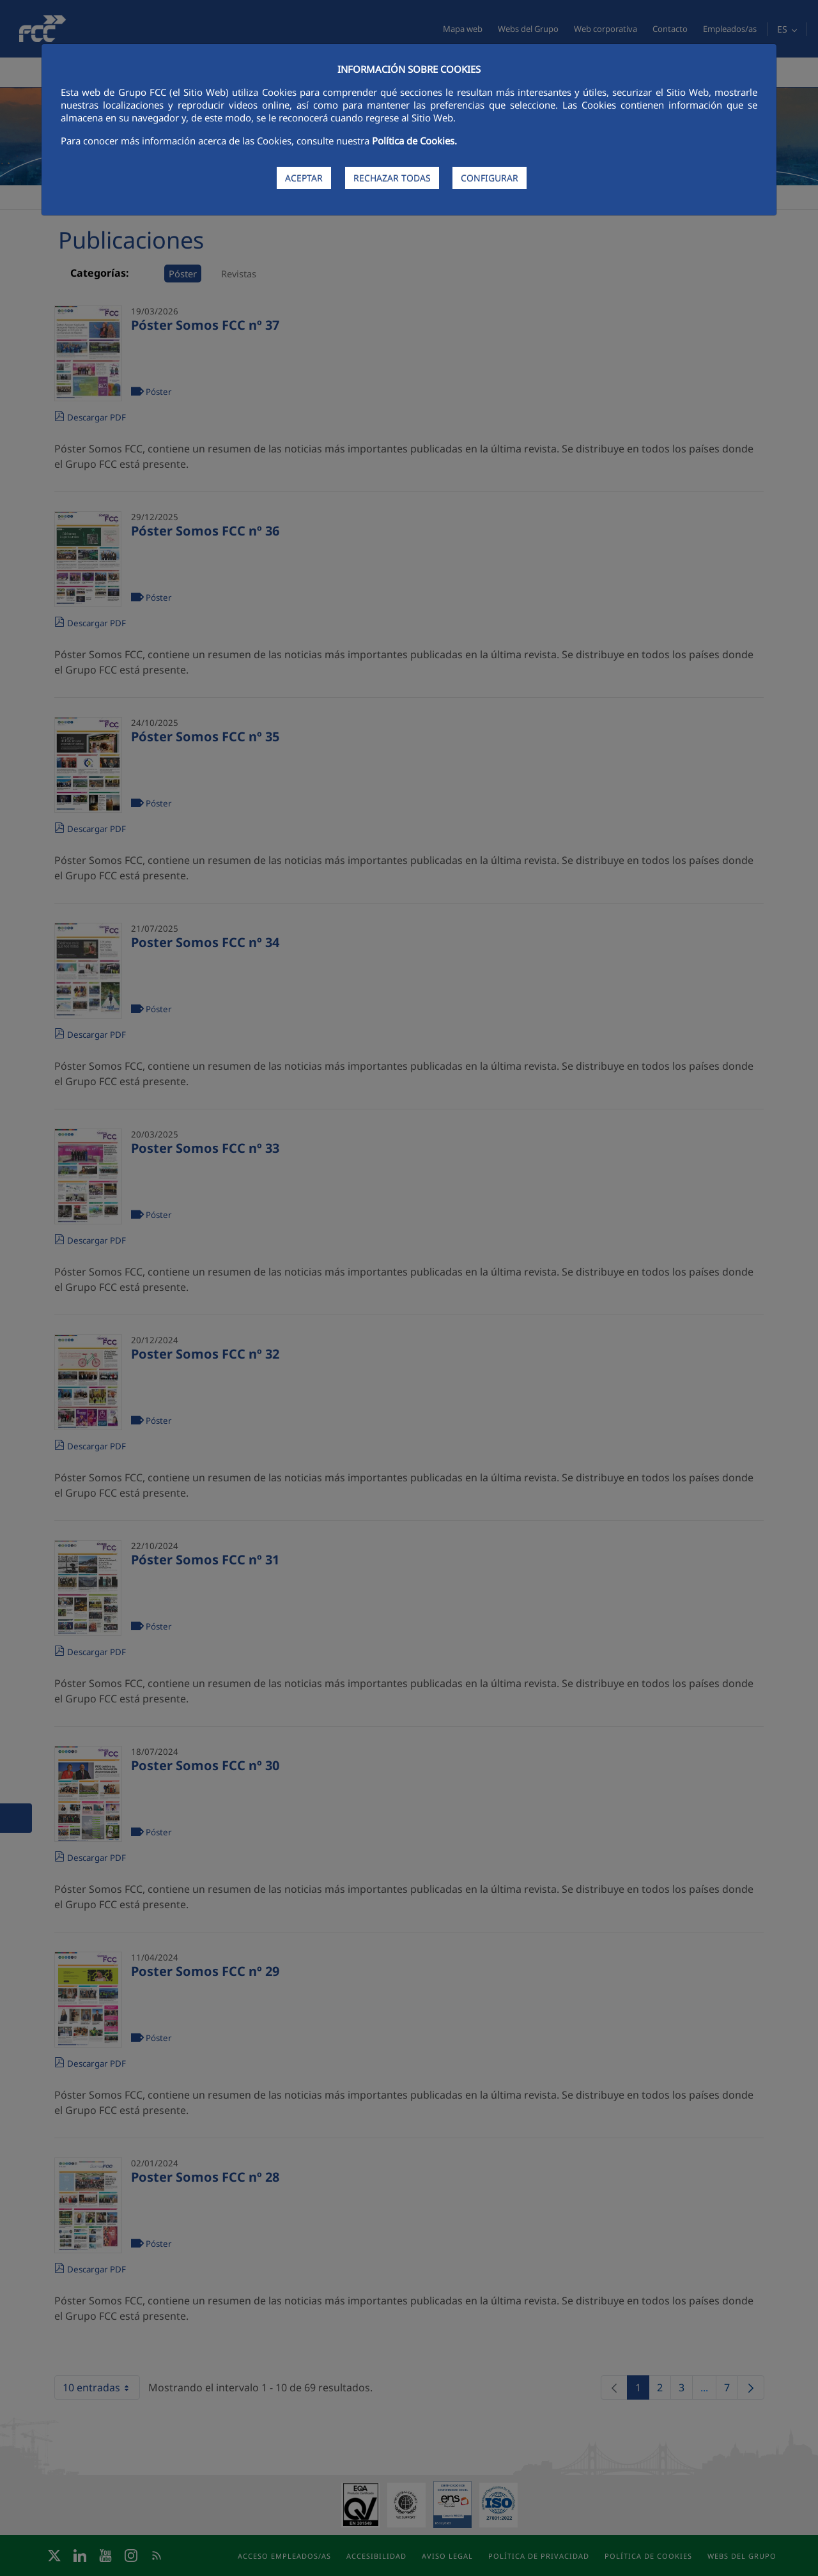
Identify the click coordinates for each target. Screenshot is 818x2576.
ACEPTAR (304, 178)
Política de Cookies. (414, 140)
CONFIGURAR (489, 178)
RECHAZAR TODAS (392, 178)
